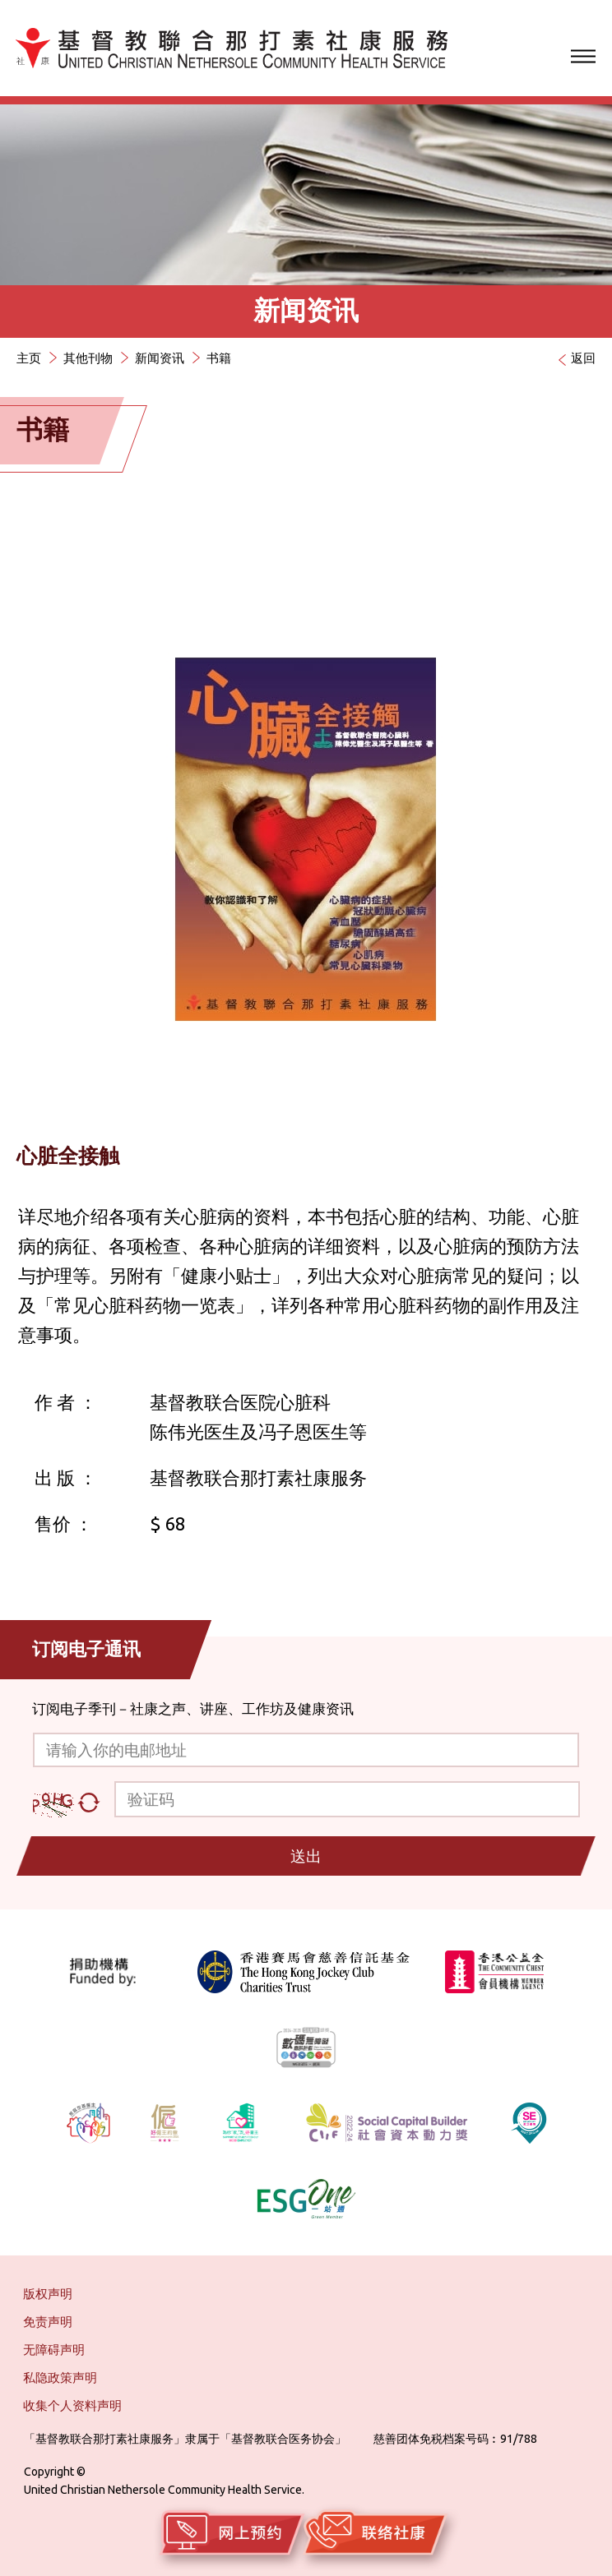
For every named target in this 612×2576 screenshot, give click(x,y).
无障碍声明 (54, 2350)
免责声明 (47, 2322)
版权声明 (47, 2294)
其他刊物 (88, 358)
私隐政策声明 (60, 2377)
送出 (306, 1856)
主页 (28, 358)
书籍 (218, 358)
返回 (583, 358)
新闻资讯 (159, 358)
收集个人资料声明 (72, 2405)
